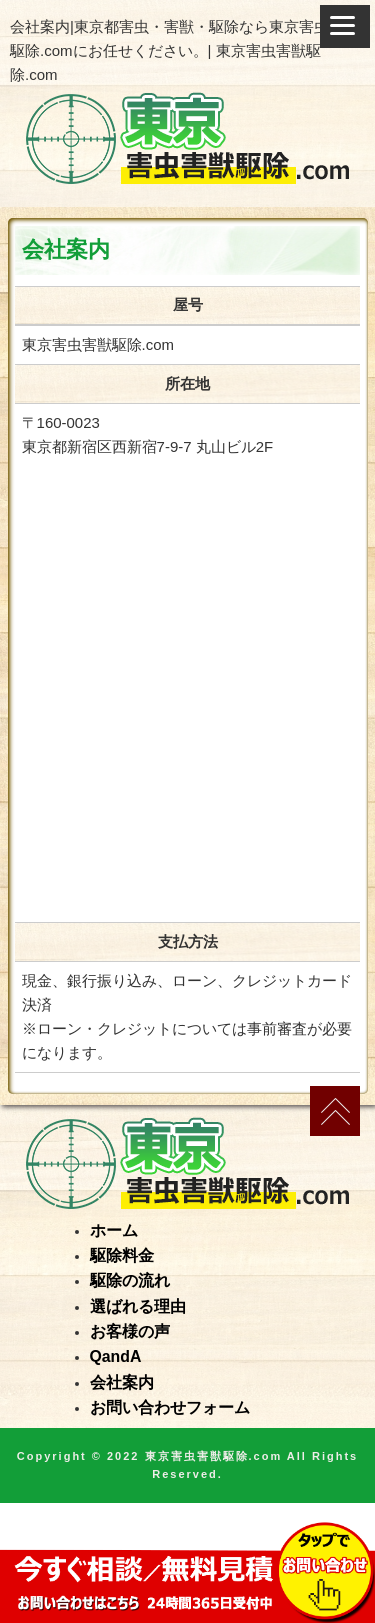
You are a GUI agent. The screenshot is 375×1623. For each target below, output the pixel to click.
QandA (116, 1356)
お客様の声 (130, 1331)
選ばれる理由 (138, 1306)
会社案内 (122, 1382)
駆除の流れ (130, 1280)
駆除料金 (122, 1255)
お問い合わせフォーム (170, 1407)
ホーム (114, 1230)
